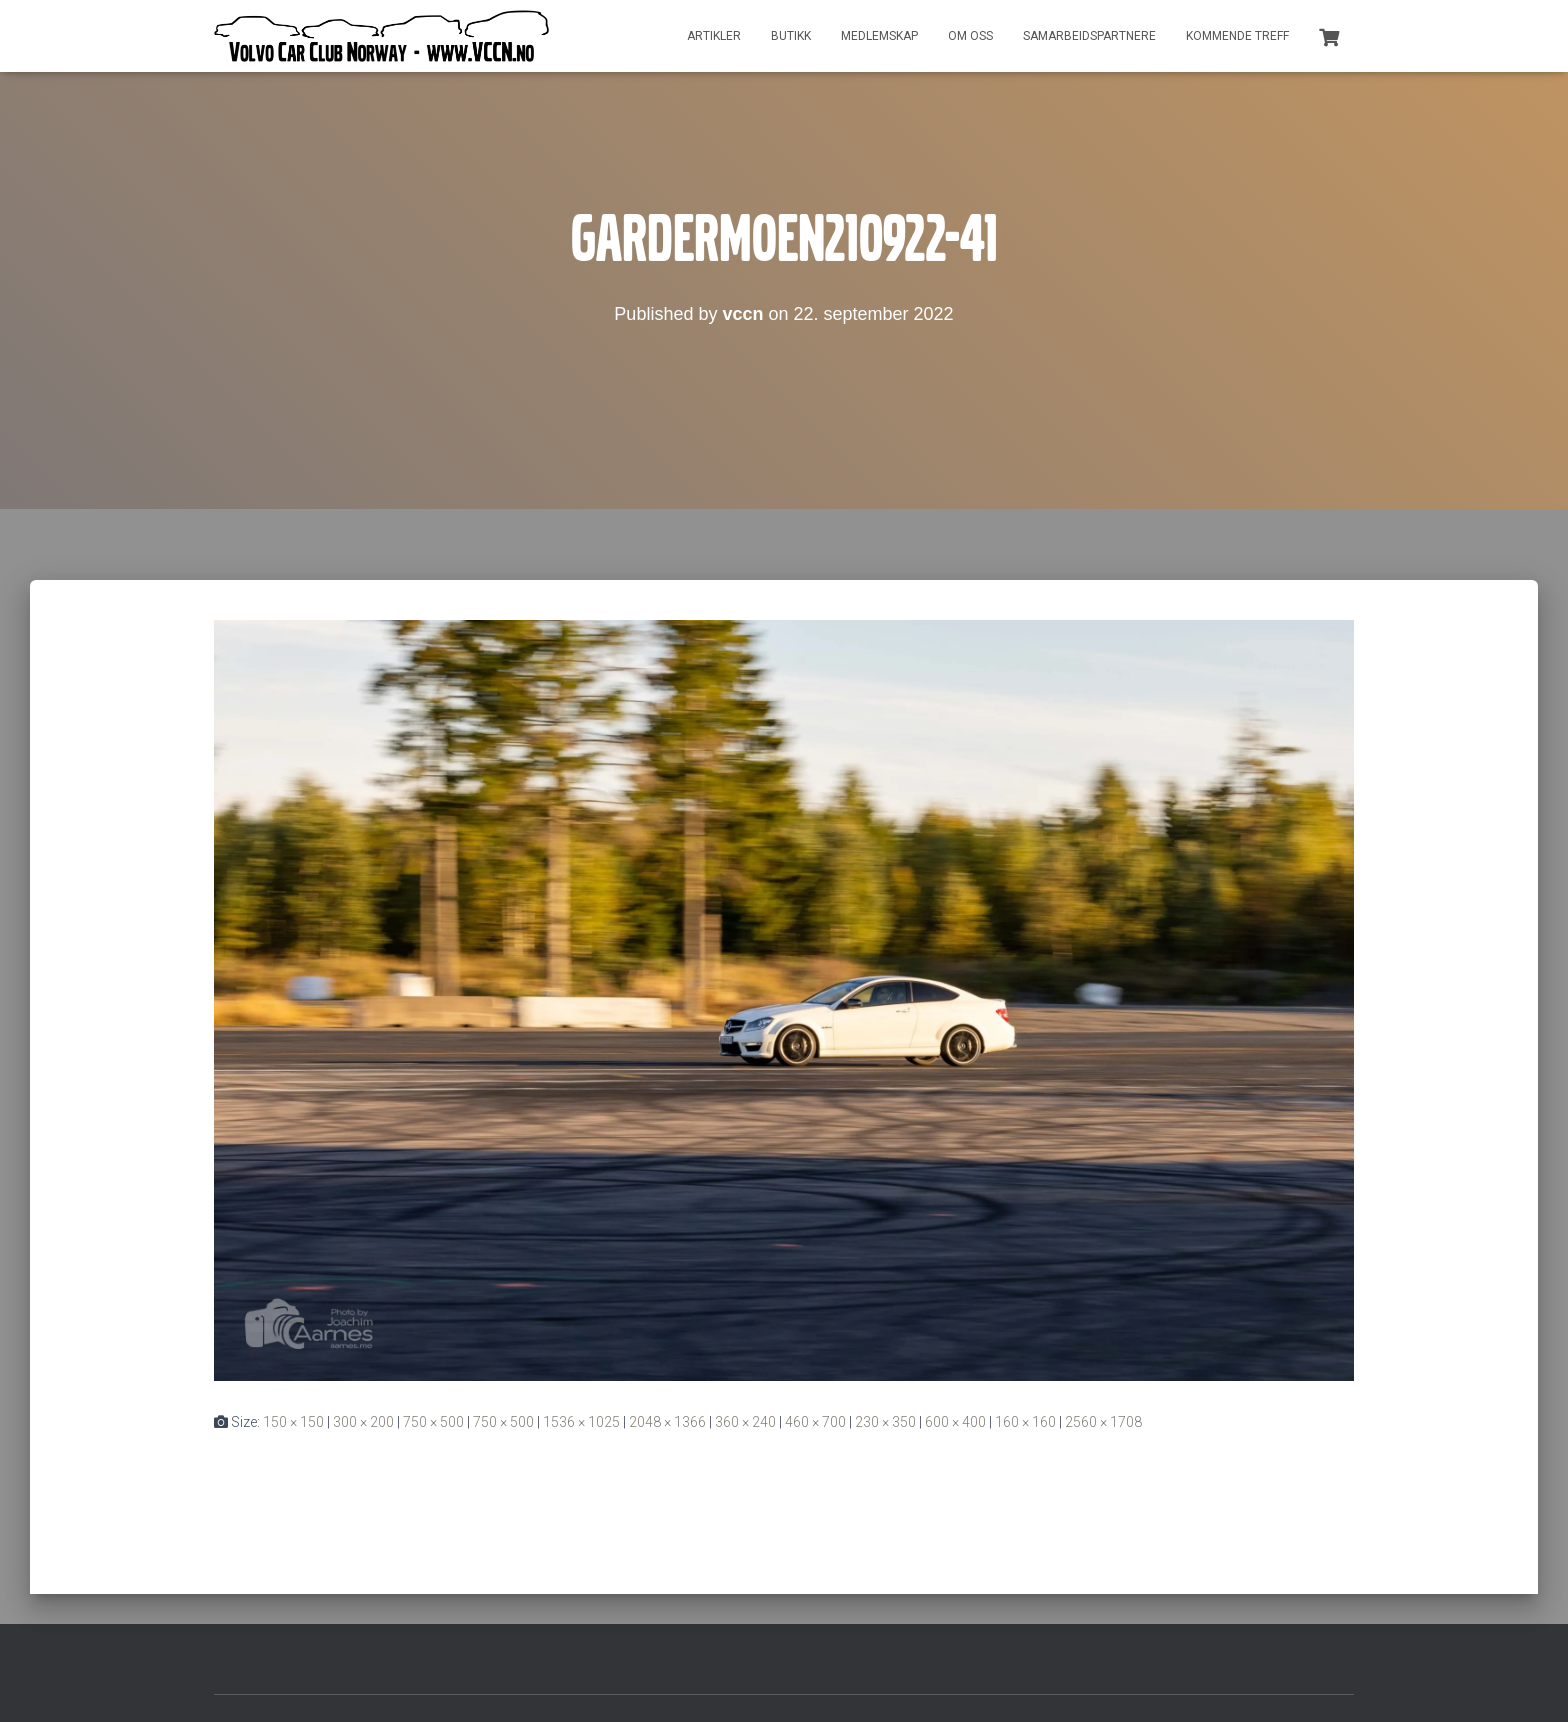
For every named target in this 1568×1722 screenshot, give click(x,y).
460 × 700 (815, 1422)
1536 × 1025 (581, 1422)
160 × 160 (1025, 1422)
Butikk (791, 36)
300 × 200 (363, 1422)
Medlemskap (879, 36)
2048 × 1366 (667, 1422)
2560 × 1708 (1103, 1422)
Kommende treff (1237, 36)
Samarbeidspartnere (1089, 36)
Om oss (970, 36)
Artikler (714, 36)
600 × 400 (955, 1422)
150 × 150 (293, 1422)
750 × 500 (433, 1422)
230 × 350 (885, 1422)
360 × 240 (745, 1422)
